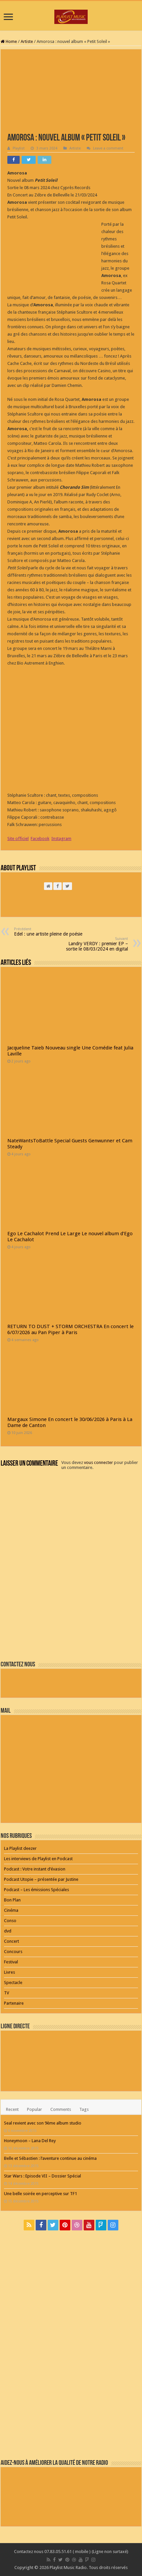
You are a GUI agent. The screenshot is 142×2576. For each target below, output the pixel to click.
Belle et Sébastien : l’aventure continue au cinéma (50, 2158)
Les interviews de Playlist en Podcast (38, 1858)
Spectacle (13, 1982)
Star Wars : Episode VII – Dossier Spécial (42, 2175)
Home (9, 41)
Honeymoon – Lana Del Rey (30, 2140)
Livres (9, 1972)
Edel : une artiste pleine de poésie (48, 932)
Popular (34, 2109)
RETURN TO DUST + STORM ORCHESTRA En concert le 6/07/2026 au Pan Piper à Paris (70, 1329)
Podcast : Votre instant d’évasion (34, 1868)
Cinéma (11, 1910)
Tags (84, 2109)
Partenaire (14, 2003)
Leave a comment (108, 148)
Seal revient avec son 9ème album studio (42, 2123)
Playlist (19, 148)
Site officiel (18, 838)
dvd (7, 1930)
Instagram (61, 838)
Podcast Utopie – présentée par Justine (41, 1879)
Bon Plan (12, 1899)
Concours (13, 1951)
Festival (11, 1961)
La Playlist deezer (20, 1848)
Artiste (27, 41)
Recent (12, 2109)
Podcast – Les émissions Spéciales (36, 1889)
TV (6, 1992)
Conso (10, 1920)
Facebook (40, 838)
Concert (11, 1941)
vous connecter (98, 1462)
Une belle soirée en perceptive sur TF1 (40, 2193)
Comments (60, 2109)
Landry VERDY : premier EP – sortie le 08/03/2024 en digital (94, 944)
